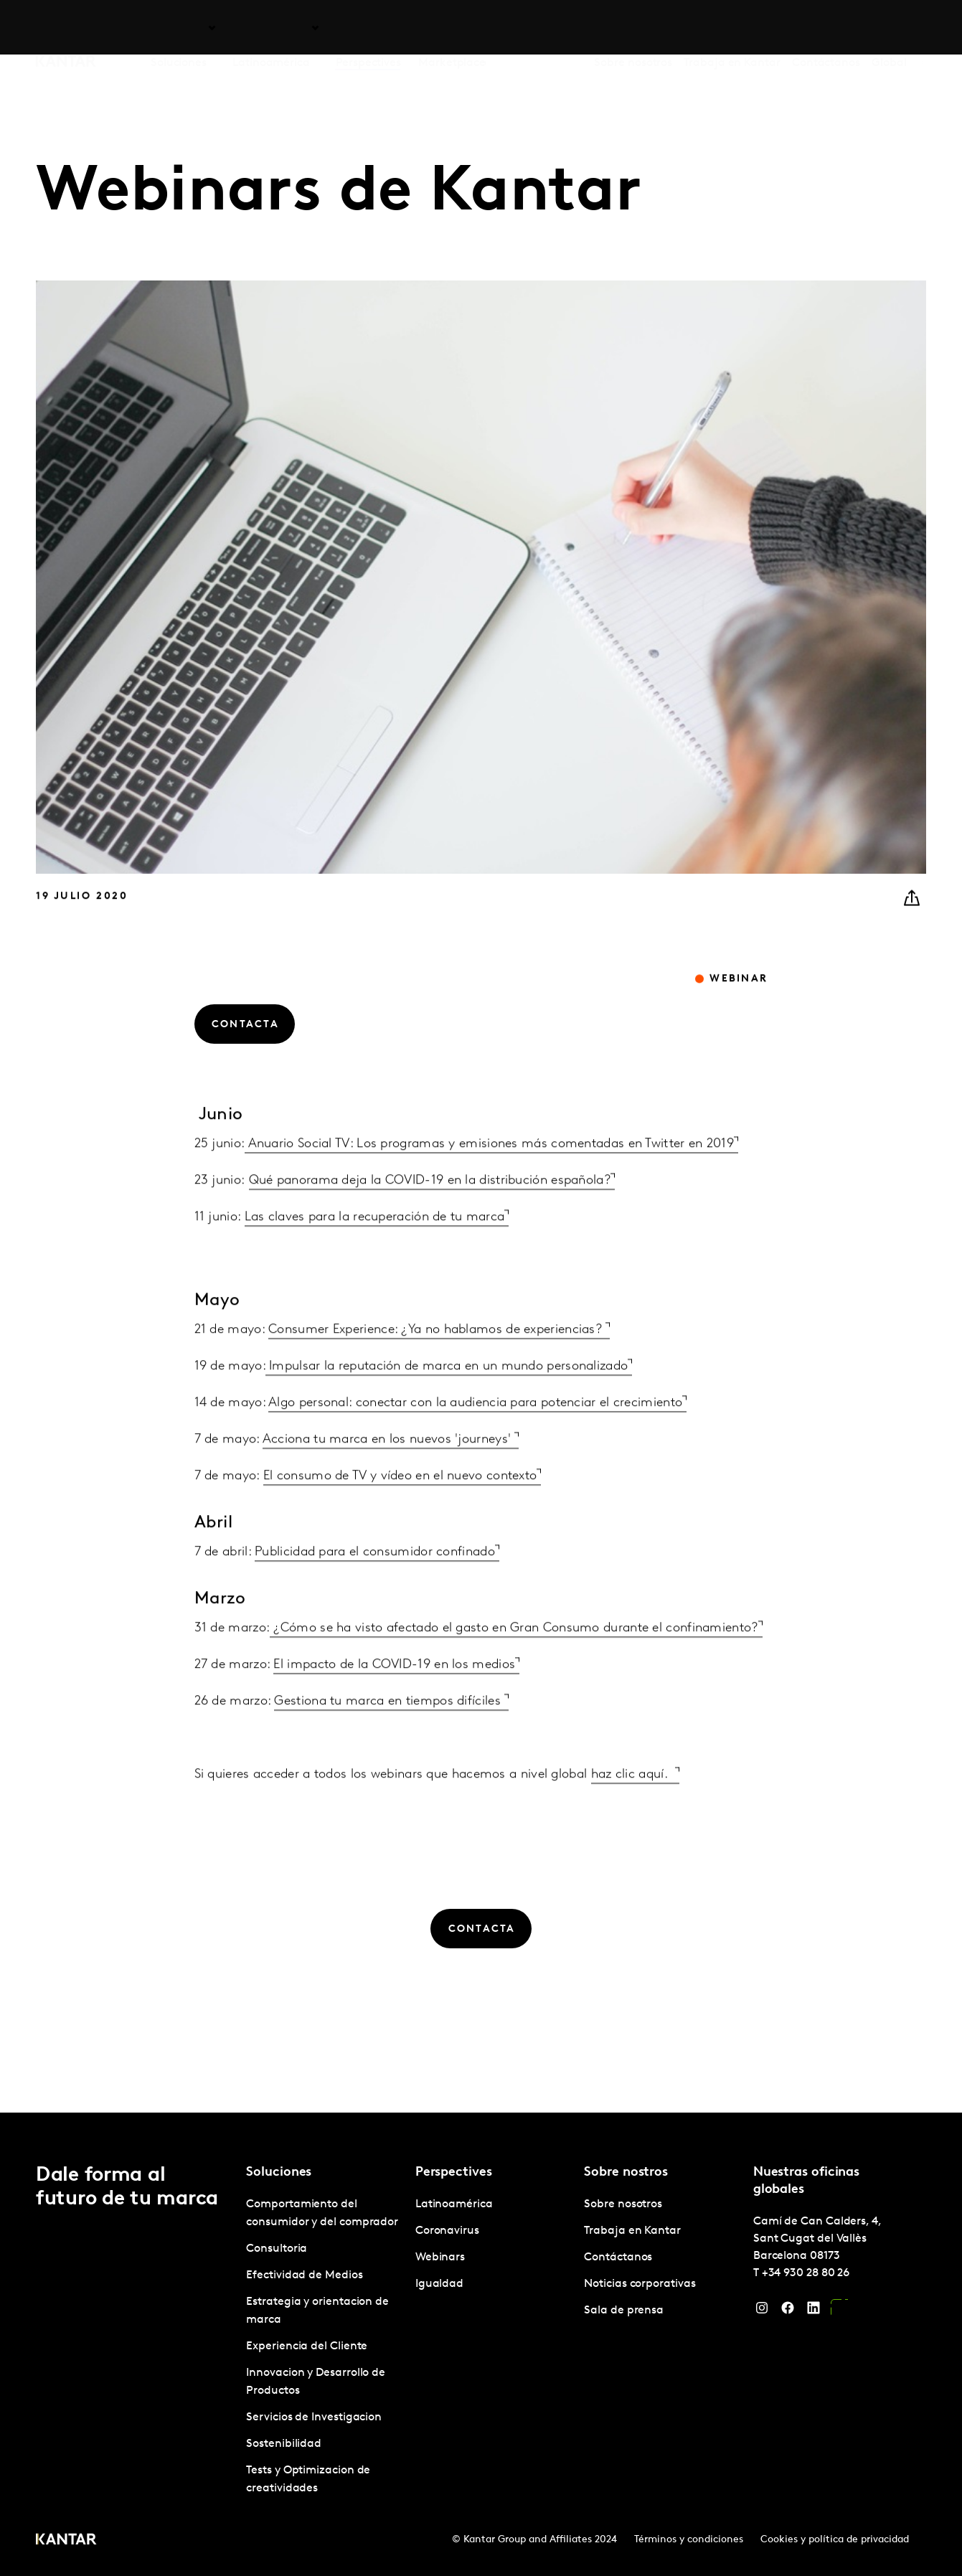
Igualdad (439, 2284)
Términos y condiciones (688, 2539)
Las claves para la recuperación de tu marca (375, 1248)
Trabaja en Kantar (732, 28)
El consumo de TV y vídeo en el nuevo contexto (400, 1507)
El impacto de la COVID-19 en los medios (394, 1696)
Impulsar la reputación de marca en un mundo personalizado (446, 1398)
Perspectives (368, 28)
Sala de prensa (624, 2310)
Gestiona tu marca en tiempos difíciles (389, 1733)
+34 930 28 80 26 (806, 2273)
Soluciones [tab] (179, 28)
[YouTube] (839, 2311)
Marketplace (452, 28)
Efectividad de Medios (304, 2275)
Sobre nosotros (633, 28)
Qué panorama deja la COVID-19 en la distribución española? (429, 1212)
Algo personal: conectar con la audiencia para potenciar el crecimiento (475, 1434)
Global (889, 28)
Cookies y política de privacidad (834, 2539)
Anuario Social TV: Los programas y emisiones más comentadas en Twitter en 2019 (489, 1175)
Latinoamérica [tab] (271, 28)
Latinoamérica (454, 2204)
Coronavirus (447, 2231)
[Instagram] (761, 2311)
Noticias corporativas (639, 2284)
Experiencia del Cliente (306, 2346)
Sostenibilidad (283, 2444)
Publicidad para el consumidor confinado (375, 1583)
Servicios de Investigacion (314, 2417)
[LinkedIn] (813, 2311)
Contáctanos (826, 28)
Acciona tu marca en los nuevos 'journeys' (389, 1471)
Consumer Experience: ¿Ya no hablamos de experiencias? (436, 1361)
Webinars (440, 2257)
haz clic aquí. (633, 1806)
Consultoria (276, 2249)
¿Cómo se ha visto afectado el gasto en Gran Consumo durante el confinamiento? (514, 1659)
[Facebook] (787, 2311)
